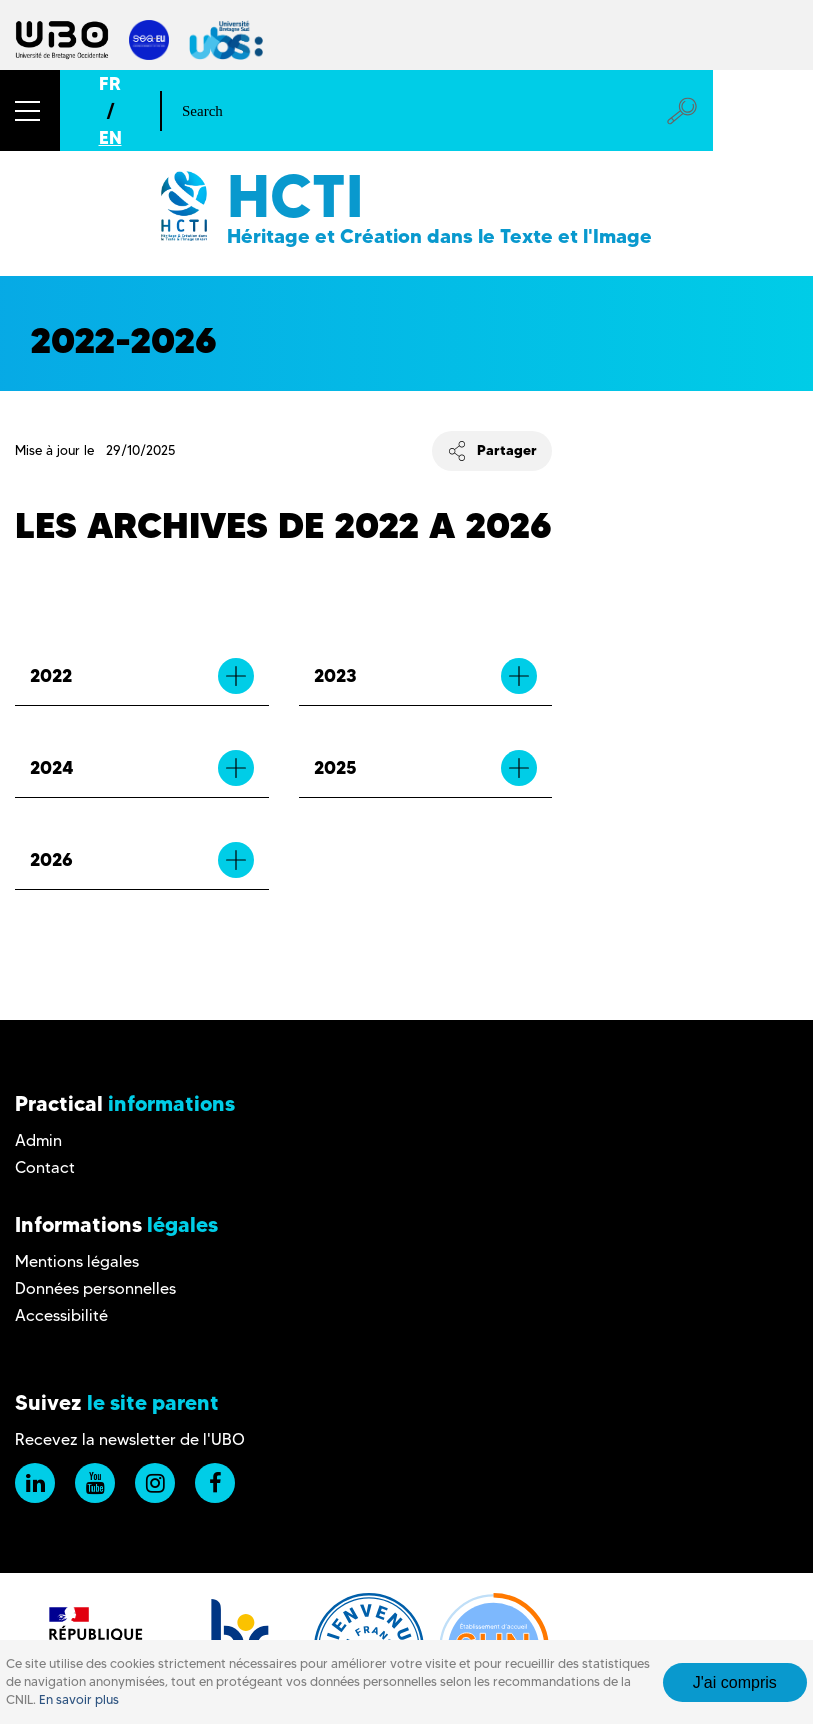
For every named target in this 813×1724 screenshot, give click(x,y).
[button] (30, 110)
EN (110, 137)
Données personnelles (95, 1288)
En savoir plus (79, 1699)
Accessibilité (61, 1315)
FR (110, 83)
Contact (45, 1167)
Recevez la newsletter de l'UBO (130, 1439)
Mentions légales (77, 1261)
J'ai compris (735, 1682)
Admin (38, 1140)
